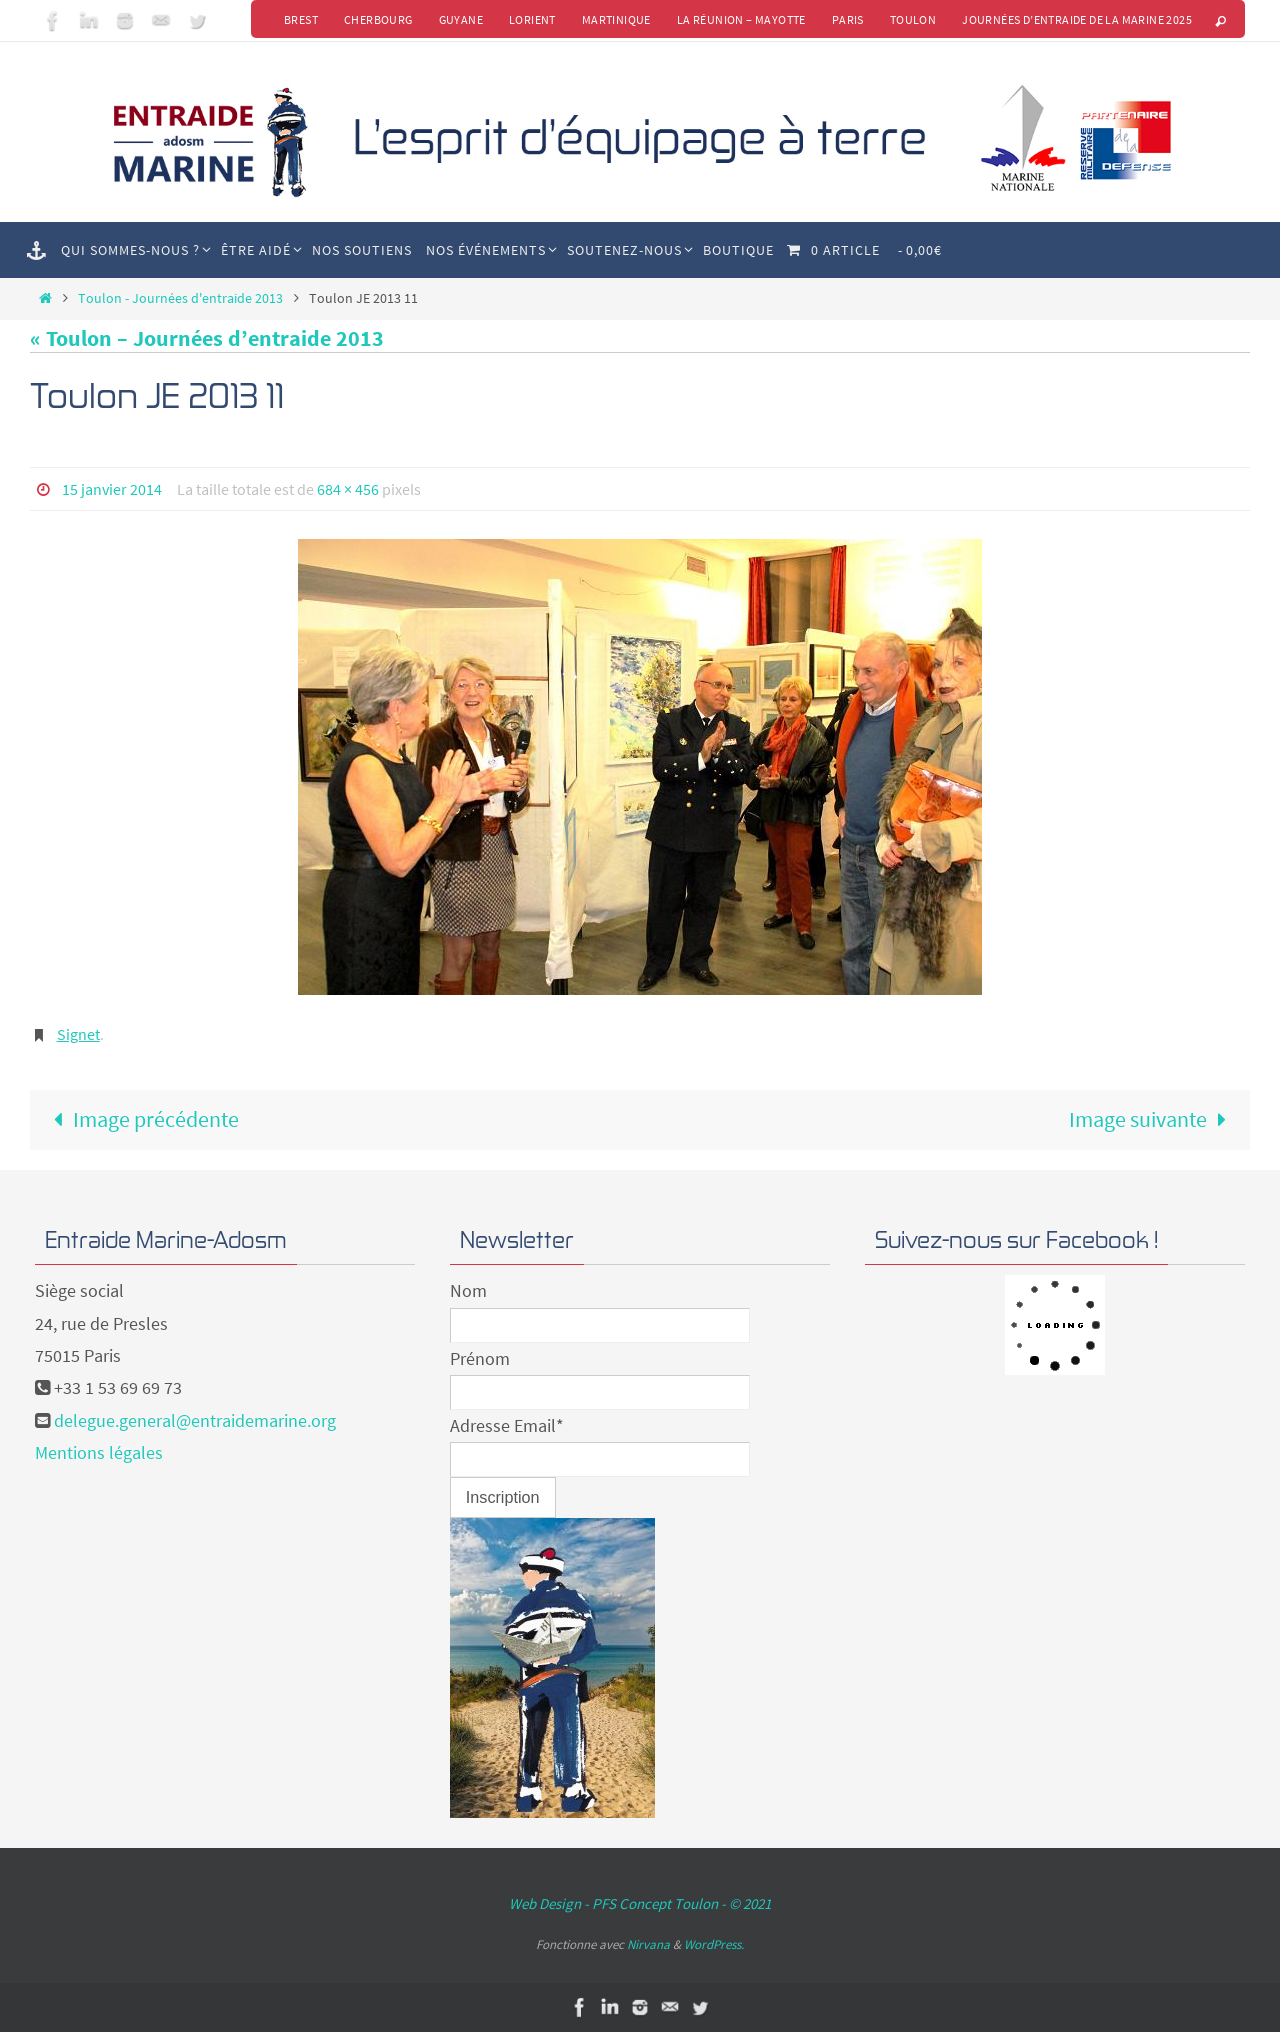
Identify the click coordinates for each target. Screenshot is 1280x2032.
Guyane (461, 19)
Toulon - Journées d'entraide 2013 (180, 298)
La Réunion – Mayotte (741, 19)
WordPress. (714, 1944)
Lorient (532, 19)
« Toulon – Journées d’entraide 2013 (207, 338)
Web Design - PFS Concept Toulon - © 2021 (640, 1903)
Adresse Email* (507, 1425)
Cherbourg (378, 19)
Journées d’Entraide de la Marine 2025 (1077, 19)
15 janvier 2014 (112, 489)
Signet (78, 1034)
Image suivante (1153, 1119)
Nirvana (648, 1944)
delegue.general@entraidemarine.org (195, 1420)
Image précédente (140, 1119)
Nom (468, 1290)
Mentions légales (99, 1452)
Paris (848, 19)
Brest (301, 19)
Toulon (913, 19)
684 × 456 (348, 489)
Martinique (616, 19)
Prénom (480, 1358)
